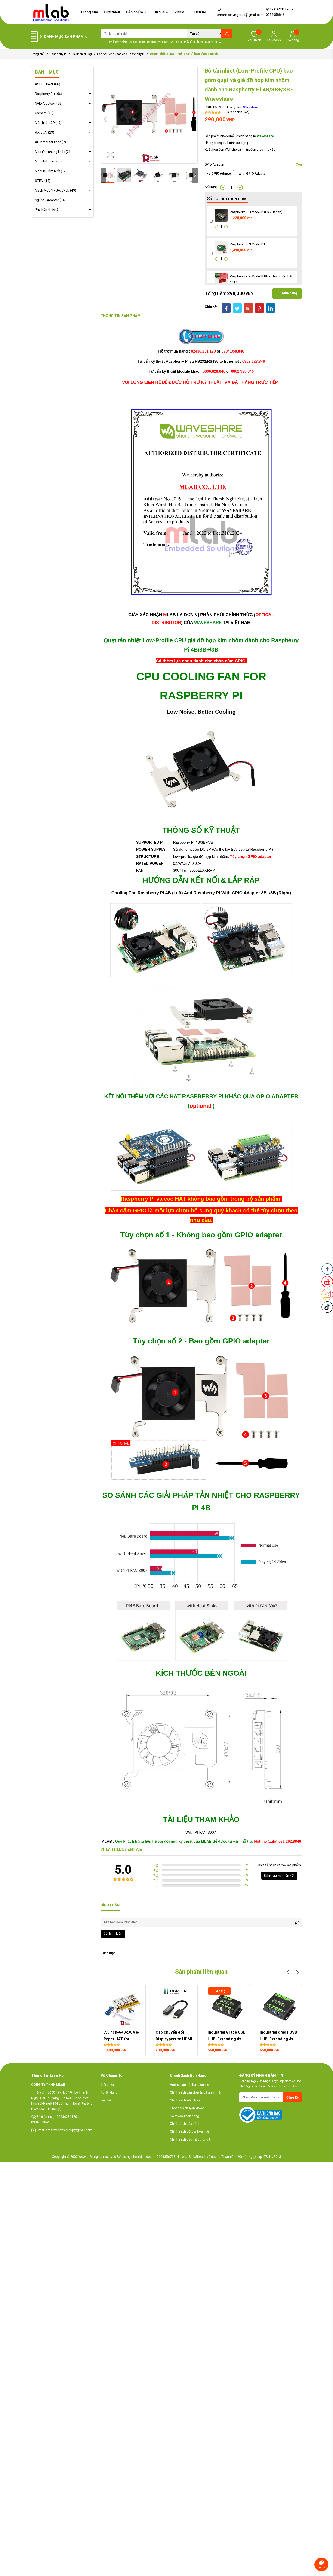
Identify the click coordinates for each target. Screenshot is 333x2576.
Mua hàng (287, 293)
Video (181, 12)
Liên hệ (200, 12)
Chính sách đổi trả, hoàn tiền (190, 2131)
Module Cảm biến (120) (52, 171)
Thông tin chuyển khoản (187, 2108)
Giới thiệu (112, 12)
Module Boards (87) (49, 161)
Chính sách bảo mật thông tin (191, 2139)
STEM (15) (42, 181)
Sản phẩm (136, 12)
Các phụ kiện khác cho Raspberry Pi (121, 54)
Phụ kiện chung (82, 54)
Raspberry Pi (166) (48, 94)
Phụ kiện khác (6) (47, 209)
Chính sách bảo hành (185, 2123)
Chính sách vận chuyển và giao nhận (196, 2092)
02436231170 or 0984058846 (280, 12)
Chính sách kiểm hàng (186, 2100)
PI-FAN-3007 (205, 1832)
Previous (105, 119)
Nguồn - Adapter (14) (50, 200)
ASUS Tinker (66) (47, 84)
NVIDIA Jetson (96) (48, 103)
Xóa (299, 164)
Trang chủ (89, 12)
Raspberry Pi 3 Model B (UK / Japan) (256, 212)
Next (193, 119)
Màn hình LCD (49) (48, 123)
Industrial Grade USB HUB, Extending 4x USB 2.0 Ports (227, 2039)
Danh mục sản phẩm (66, 36)
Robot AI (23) (44, 132)
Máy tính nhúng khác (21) (53, 152)
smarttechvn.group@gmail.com (240, 12)
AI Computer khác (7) (50, 142)
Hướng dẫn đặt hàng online (189, 2084)
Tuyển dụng (109, 2092)
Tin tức (160, 12)
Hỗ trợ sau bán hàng (184, 2116)
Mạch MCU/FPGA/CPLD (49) (55, 190)
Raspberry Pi (58, 54)
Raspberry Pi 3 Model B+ (247, 244)
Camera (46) (44, 113)
